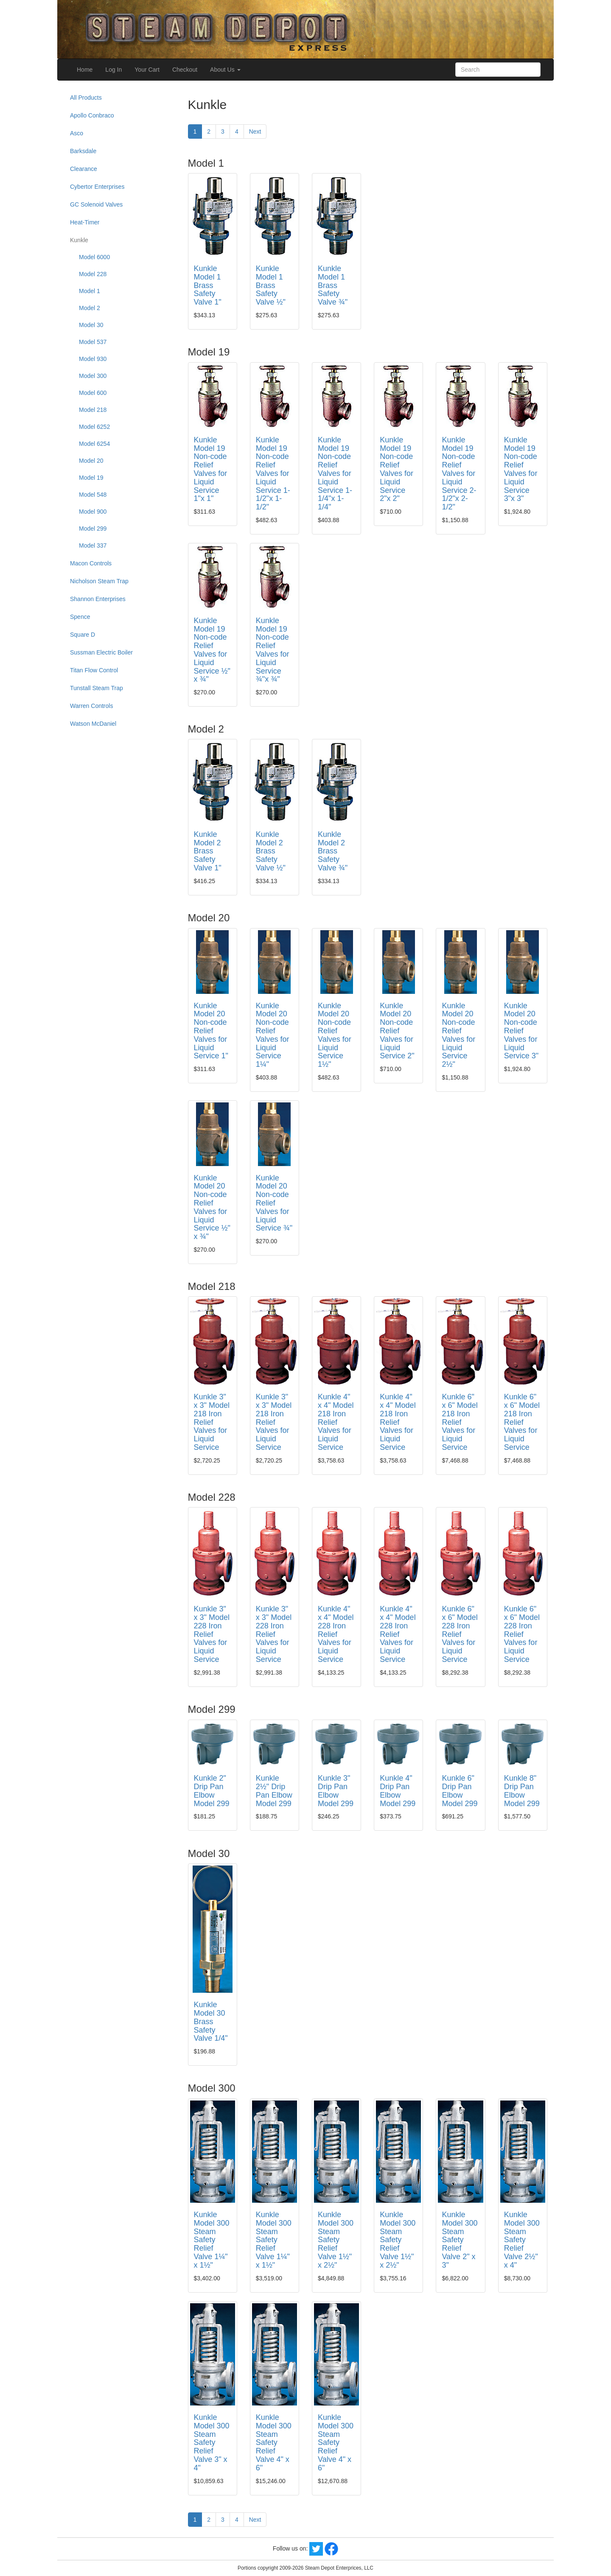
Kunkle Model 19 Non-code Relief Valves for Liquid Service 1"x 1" (210, 469)
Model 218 (93, 409)
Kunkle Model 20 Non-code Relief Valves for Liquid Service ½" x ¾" (212, 1207)
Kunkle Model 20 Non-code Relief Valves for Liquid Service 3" (521, 1030)
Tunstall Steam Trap (96, 688)
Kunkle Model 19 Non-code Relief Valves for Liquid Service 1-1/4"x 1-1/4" (335, 473)
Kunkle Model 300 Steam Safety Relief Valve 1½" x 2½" (335, 2239)
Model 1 (89, 291)
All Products (86, 97)
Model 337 (93, 545)
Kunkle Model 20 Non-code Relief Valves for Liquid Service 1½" (334, 1035)
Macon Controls (91, 563)
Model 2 (89, 308)
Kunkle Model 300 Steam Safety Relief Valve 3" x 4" (212, 2442)
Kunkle (79, 240)
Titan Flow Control (94, 670)
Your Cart (147, 69)
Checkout (184, 69)
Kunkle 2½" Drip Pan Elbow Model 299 (274, 1790)
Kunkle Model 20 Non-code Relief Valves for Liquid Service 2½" (458, 1035)
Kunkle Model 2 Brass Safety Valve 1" (207, 851)
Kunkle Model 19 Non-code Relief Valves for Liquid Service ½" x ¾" (212, 650)
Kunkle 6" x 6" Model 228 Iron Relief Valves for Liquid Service (459, 1634)
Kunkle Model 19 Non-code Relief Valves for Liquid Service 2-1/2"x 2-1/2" (459, 473)
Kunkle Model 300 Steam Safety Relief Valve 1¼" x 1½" (212, 2239)
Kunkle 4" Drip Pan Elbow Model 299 (397, 1790)
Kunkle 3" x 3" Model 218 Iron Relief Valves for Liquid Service (212, 1422)
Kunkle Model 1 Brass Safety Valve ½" (271, 285)
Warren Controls (91, 705)
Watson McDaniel (93, 723)
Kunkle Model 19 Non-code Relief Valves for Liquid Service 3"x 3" (521, 469)
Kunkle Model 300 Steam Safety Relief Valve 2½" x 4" (522, 2239)
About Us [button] (225, 69)
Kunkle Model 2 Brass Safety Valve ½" (271, 851)
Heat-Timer (85, 222)
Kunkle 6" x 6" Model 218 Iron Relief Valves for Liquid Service (459, 1422)
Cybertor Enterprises (97, 186)
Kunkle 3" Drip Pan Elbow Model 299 (335, 1790)
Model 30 (91, 325)
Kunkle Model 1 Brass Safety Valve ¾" (333, 285)
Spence (80, 616)
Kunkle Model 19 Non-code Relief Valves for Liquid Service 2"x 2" (396, 469)
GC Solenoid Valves (96, 204)
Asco (76, 133)
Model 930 (93, 358)
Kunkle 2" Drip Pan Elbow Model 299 (212, 1790)
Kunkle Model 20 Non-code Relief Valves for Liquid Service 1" (211, 1030)
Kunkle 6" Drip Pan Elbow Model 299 (459, 1790)
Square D (82, 634)
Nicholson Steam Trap (99, 581)
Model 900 (93, 511)
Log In (113, 69)
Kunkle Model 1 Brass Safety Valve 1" (207, 285)
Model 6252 (94, 426)
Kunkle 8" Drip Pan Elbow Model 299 (522, 1790)
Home (84, 69)
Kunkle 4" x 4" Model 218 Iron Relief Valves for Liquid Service (335, 1422)
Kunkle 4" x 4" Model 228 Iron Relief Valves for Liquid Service (335, 1634)
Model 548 (93, 494)
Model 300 (93, 375)
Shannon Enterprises (98, 599)
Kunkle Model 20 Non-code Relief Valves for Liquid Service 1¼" (272, 1035)
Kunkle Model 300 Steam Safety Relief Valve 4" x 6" (273, 2442)
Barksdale (83, 151)
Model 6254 (94, 443)
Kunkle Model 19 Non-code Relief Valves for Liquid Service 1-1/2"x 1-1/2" (273, 473)
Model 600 (93, 392)
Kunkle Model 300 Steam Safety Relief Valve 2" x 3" (459, 2239)
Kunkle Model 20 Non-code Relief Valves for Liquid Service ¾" (274, 1203)
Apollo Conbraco (92, 115)
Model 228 (93, 274)
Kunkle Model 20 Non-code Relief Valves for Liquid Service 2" (397, 1030)
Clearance (83, 168)
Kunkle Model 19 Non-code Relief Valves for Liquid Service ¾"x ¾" (272, 650)
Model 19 (91, 477)
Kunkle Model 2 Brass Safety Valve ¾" (333, 851)
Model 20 (91, 460)
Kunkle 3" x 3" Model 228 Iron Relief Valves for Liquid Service (212, 1634)
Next (255, 131)
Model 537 (93, 341)
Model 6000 (94, 257)
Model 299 (93, 528)
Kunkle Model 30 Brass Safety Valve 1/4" (211, 2021)
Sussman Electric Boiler (101, 652)
